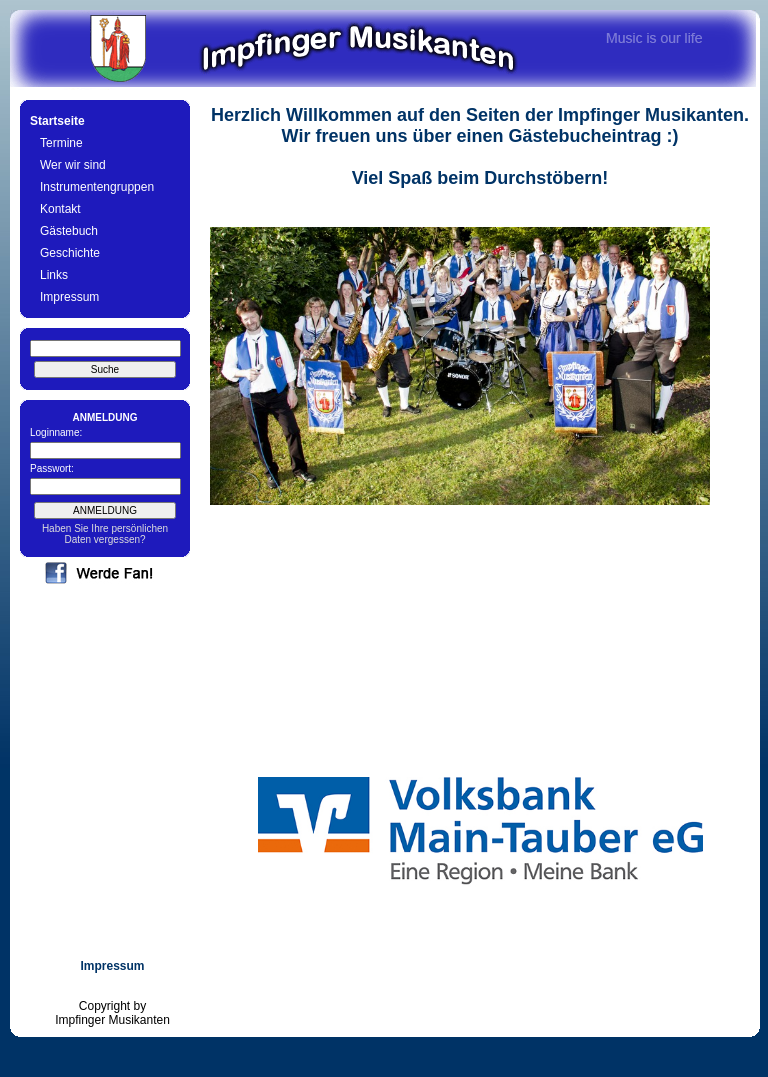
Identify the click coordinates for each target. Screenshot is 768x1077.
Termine (61, 143)
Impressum (69, 297)
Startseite (57, 121)
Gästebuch (69, 231)
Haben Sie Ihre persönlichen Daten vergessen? (105, 534)
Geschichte (70, 253)
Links (54, 275)
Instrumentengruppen (97, 187)
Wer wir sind (73, 165)
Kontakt (60, 209)
